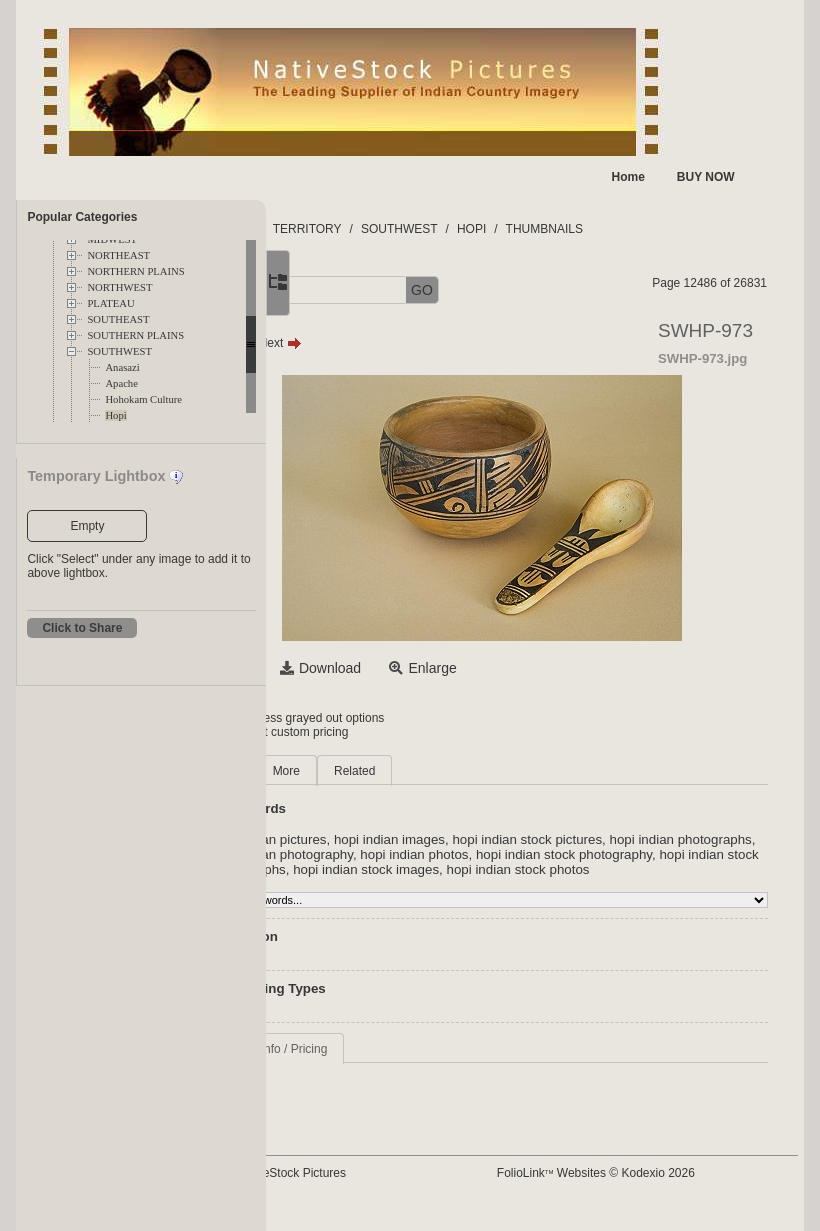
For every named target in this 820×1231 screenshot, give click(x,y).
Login (347, 718)
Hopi (115, 415)
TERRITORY (442, 229)
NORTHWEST (119, 287)
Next (415, 343)
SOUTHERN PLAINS (135, 335)
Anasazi (122, 367)
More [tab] (421, 771)
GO (558, 290)
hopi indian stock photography (435, 869)
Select (367, 668)
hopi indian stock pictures (663, 839)
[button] (336, 290)
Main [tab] (361, 771)
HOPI (607, 229)
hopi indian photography (567, 854)
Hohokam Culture (143, 399)
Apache (121, 383)
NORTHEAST (118, 255)
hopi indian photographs (418, 854)
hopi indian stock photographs (619, 869)
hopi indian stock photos (543, 884)
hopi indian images (525, 839)
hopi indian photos (700, 854)
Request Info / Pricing (405, 1064)
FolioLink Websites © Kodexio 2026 (659, 1188)
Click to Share (82, 628)
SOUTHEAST (118, 319)
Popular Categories (82, 217)
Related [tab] (490, 771)
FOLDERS (360, 229)
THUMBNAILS (679, 229)
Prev (362, 343)
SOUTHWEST (119, 351)
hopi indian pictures (404, 839)
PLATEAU (110, 303)
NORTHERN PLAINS (135, 271)
